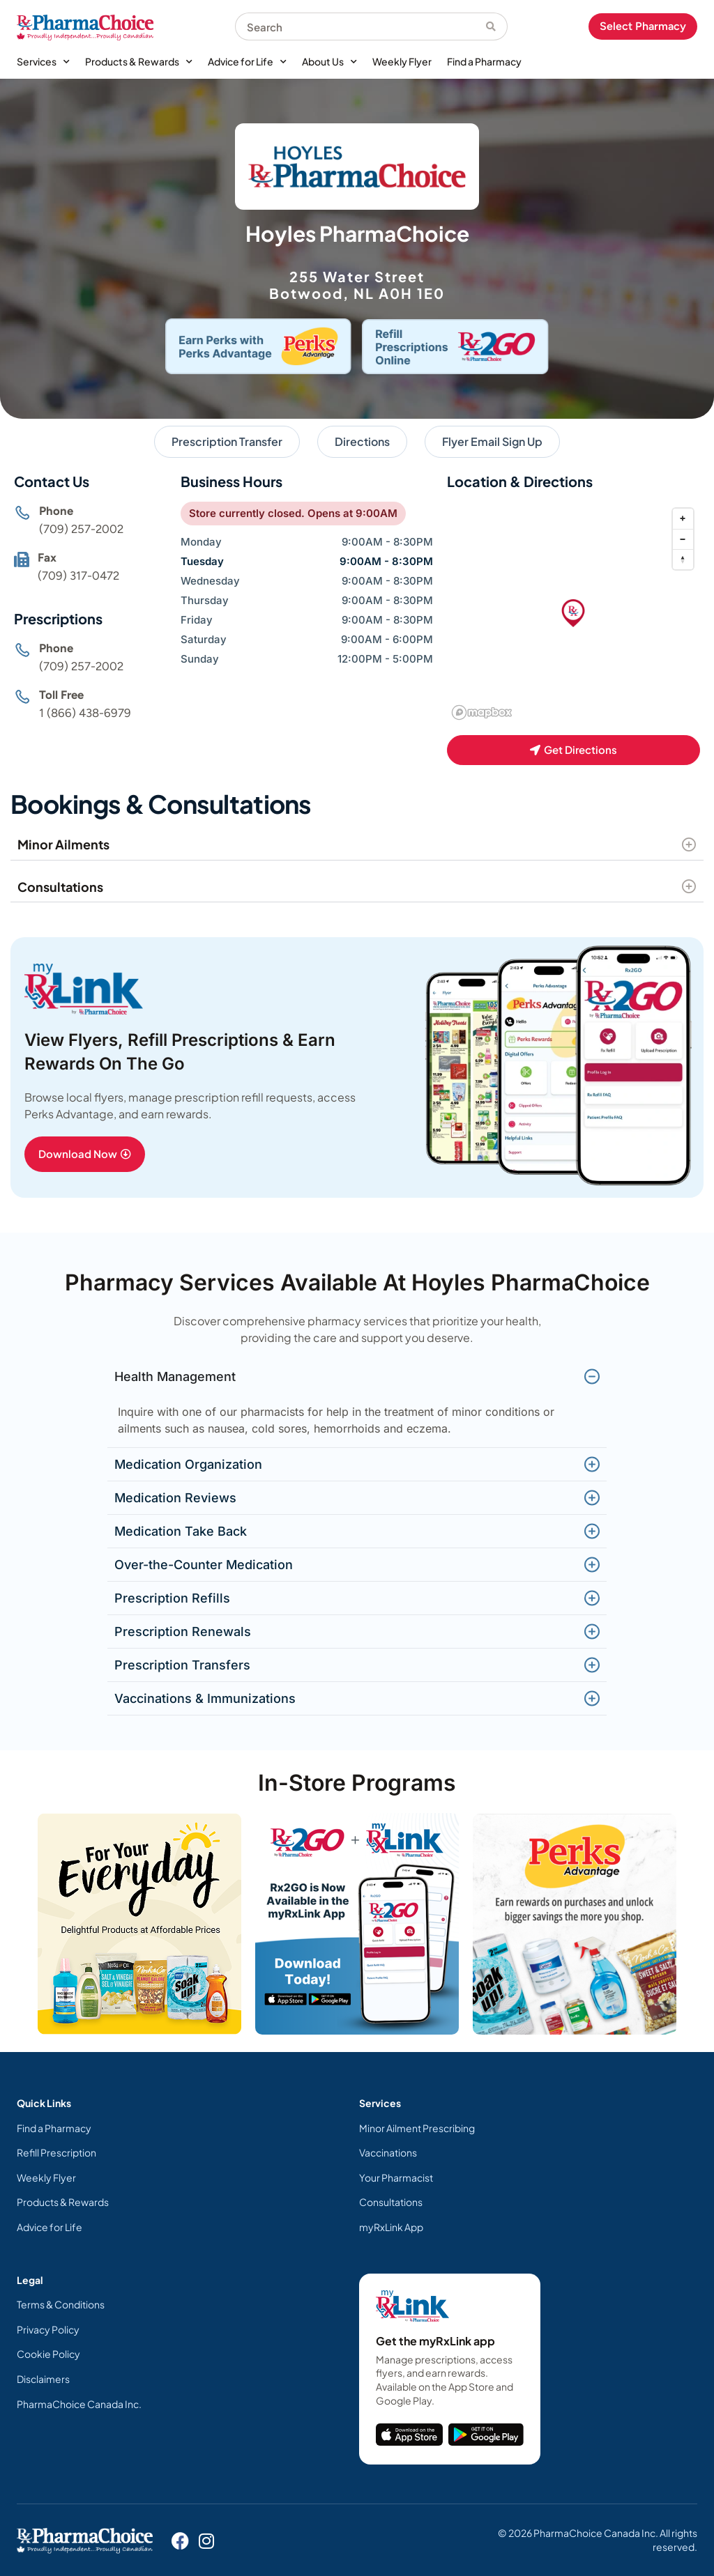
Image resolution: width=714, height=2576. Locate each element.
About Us (329, 61)
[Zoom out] (683, 539)
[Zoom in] (683, 519)
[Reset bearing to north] (683, 559)
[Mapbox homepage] (481, 712)
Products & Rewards (138, 61)
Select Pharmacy (643, 26)
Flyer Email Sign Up (492, 441)
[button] (573, 613)
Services (43, 61)
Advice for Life (247, 61)
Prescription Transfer (227, 441)
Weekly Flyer (402, 61)
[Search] (497, 26)
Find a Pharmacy (484, 61)
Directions (362, 441)
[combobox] (360, 26)
